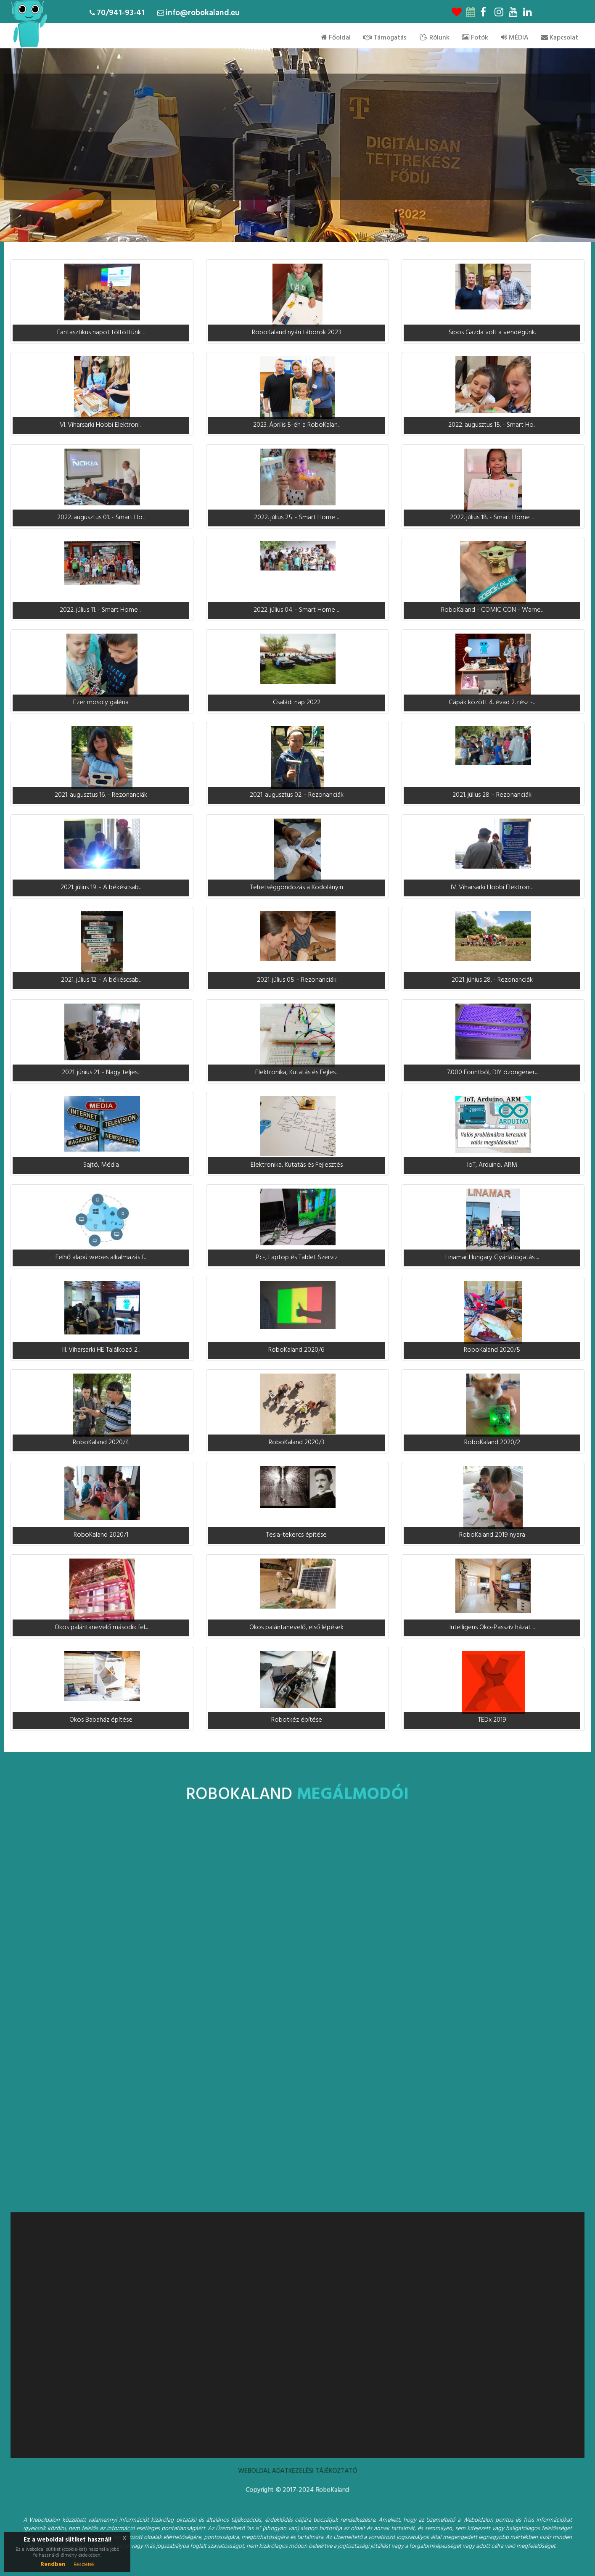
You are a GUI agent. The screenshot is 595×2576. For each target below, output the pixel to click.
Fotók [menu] (475, 37)
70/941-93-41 (121, 13)
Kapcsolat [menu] (559, 37)
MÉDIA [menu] (515, 37)
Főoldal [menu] (336, 37)
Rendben (52, 2564)
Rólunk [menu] (434, 37)
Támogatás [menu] (385, 37)
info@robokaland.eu (203, 13)
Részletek (84, 2564)
